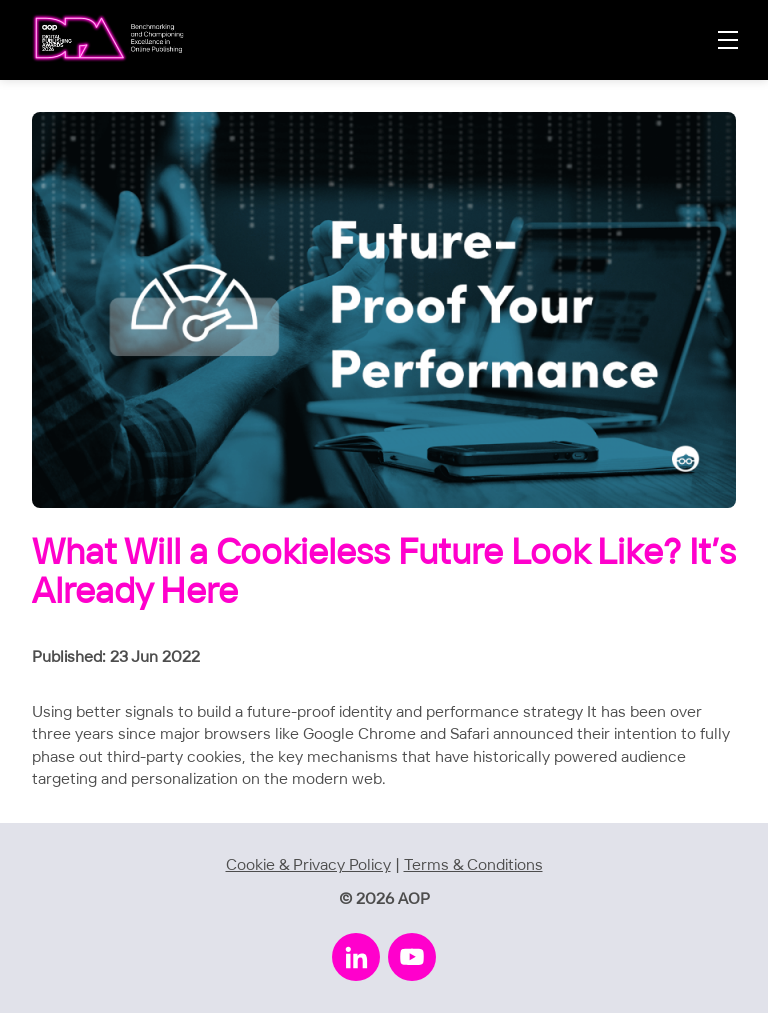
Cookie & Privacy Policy (308, 865)
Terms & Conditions (473, 865)
